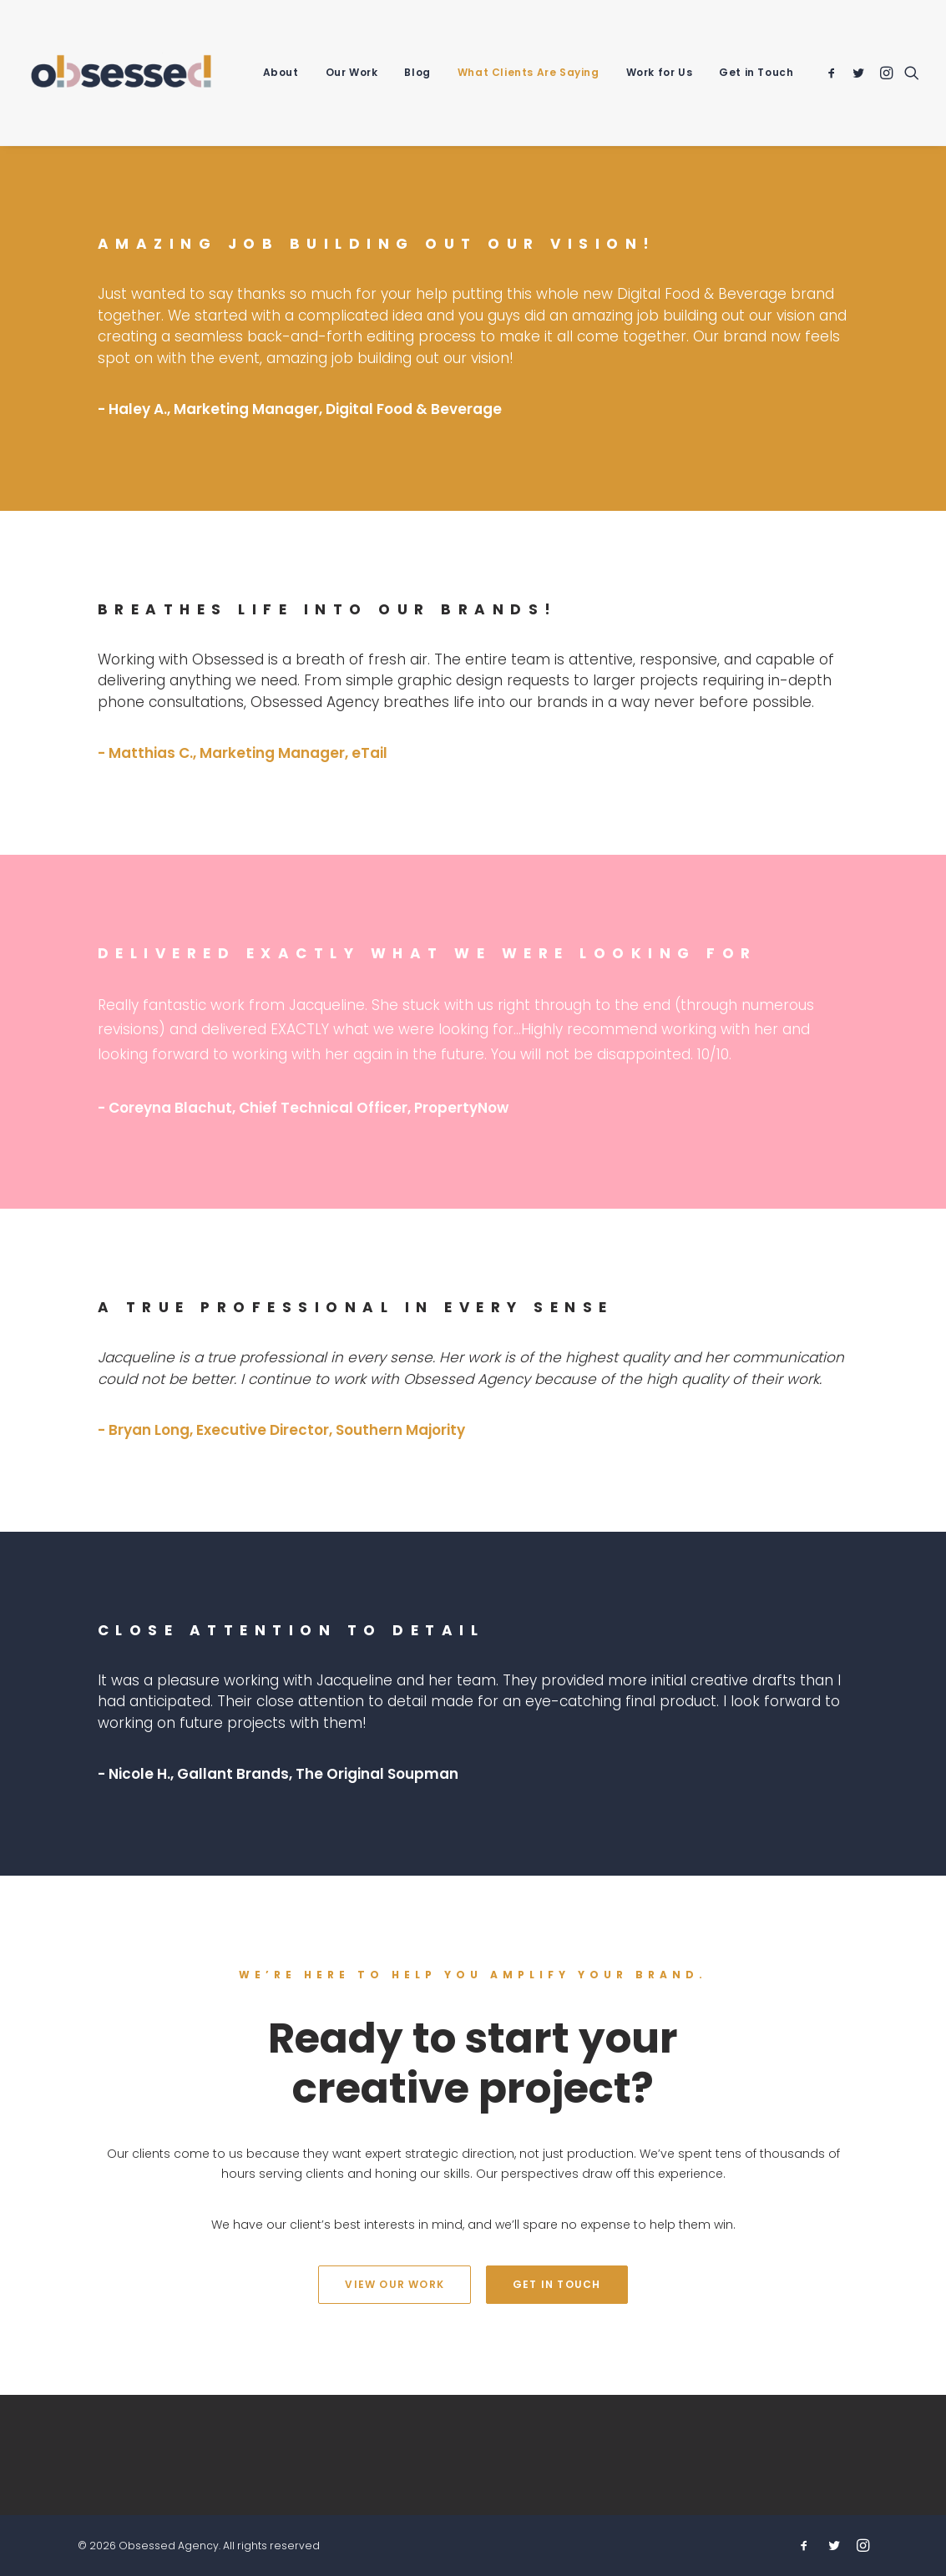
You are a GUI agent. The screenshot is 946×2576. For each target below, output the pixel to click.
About (281, 72)
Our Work (352, 72)
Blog (417, 72)
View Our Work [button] (394, 2284)
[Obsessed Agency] (121, 73)
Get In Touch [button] (556, 2284)
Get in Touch (756, 72)
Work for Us (659, 72)
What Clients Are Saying (528, 72)
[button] (834, 72)
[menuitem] (281, 72)
